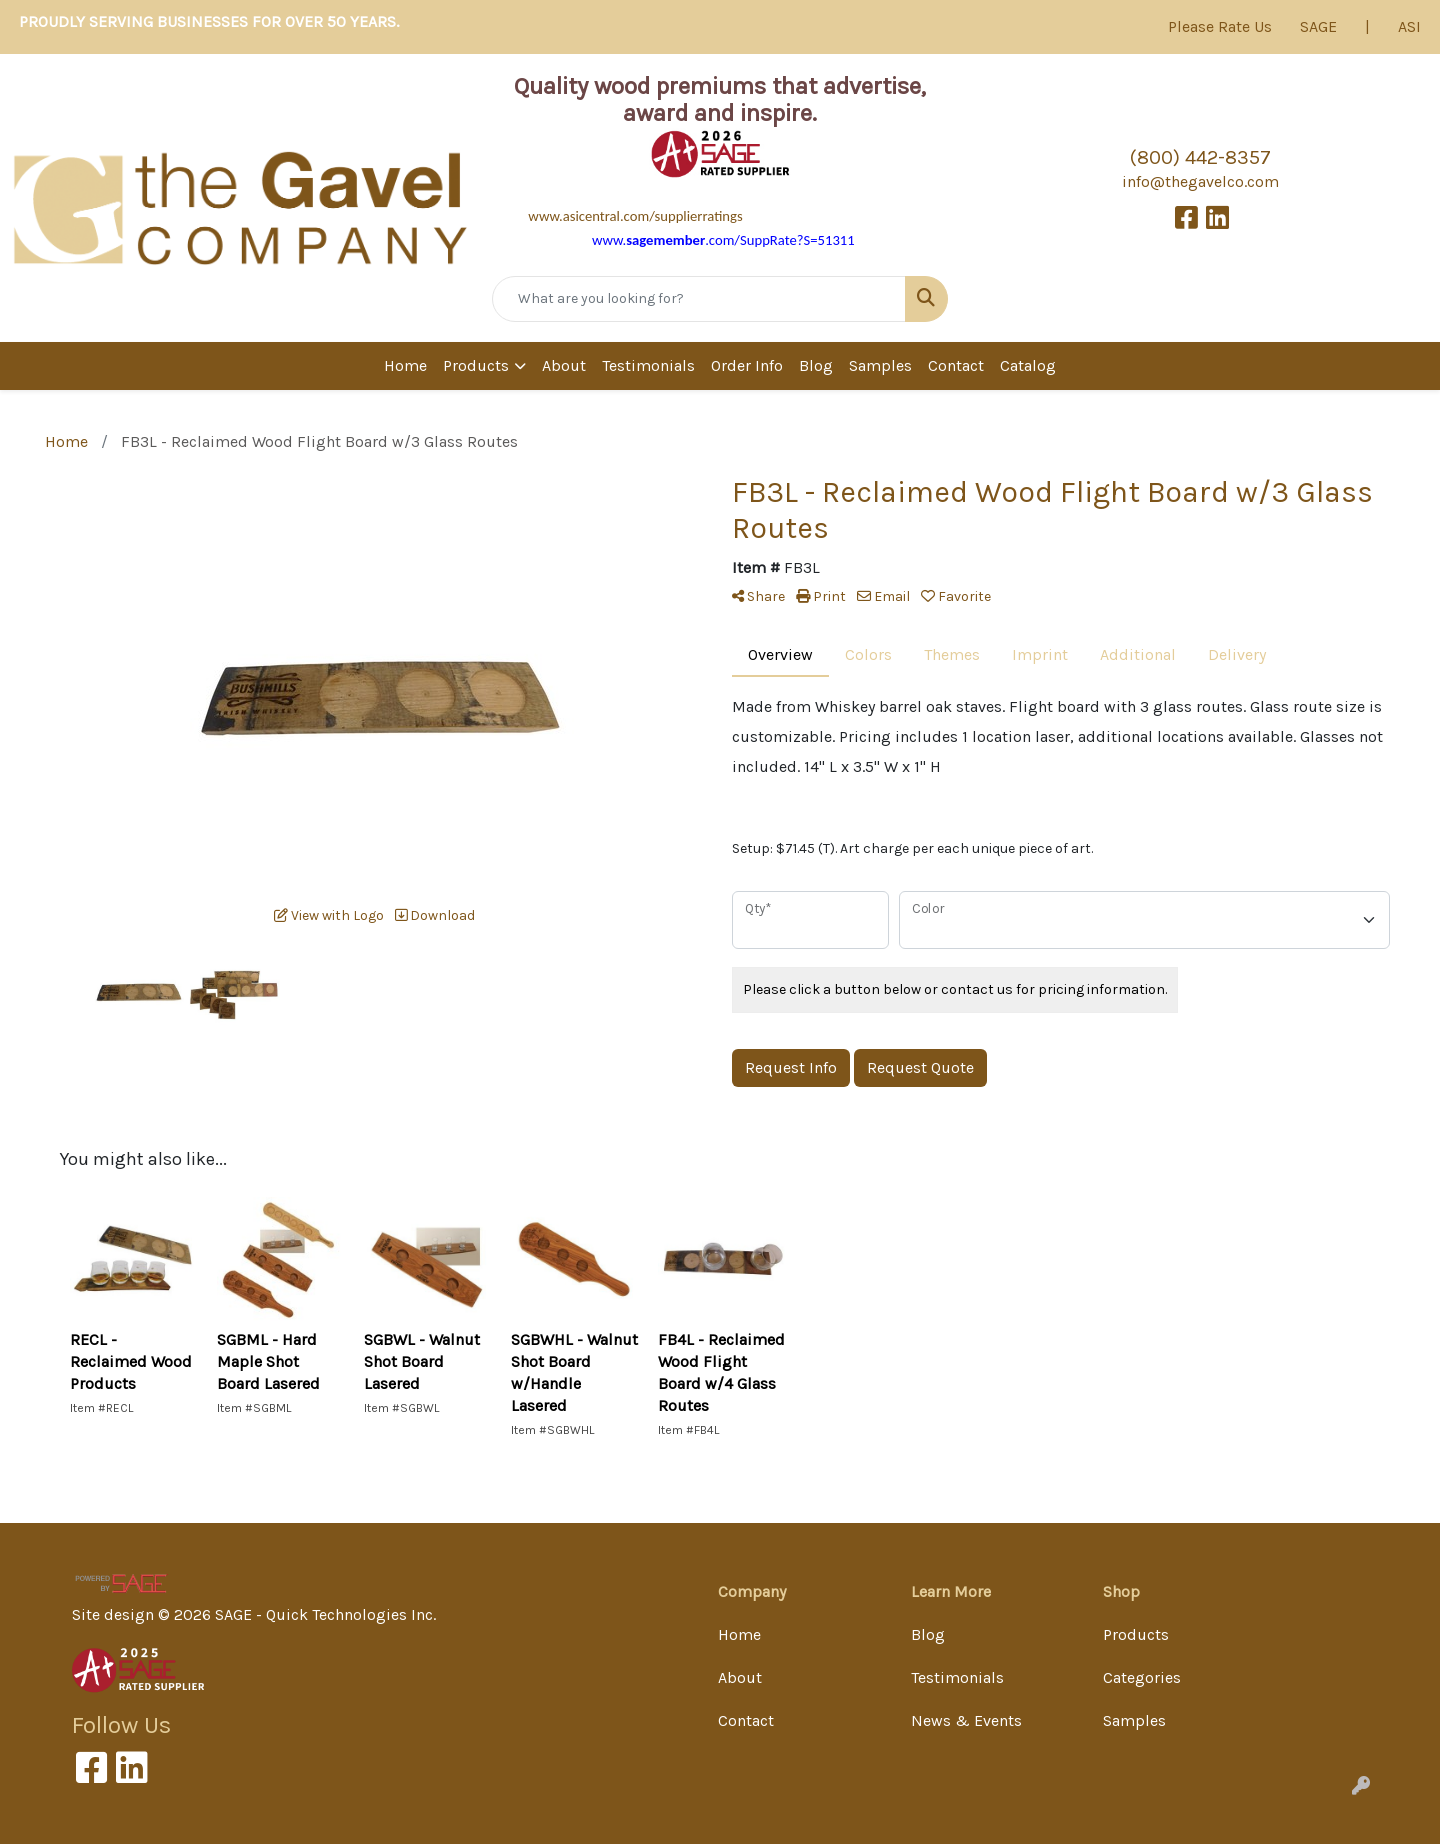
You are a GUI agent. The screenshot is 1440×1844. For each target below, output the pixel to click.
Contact (956, 365)
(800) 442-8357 (1200, 157)
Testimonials (648, 365)
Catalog (1028, 365)
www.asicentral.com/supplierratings (635, 216)
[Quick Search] (699, 299)
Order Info (747, 365)
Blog (816, 365)
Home (405, 365)
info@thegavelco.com (1200, 181)
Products (476, 365)
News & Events (966, 1720)
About (564, 365)
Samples (880, 365)
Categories (1142, 1677)
